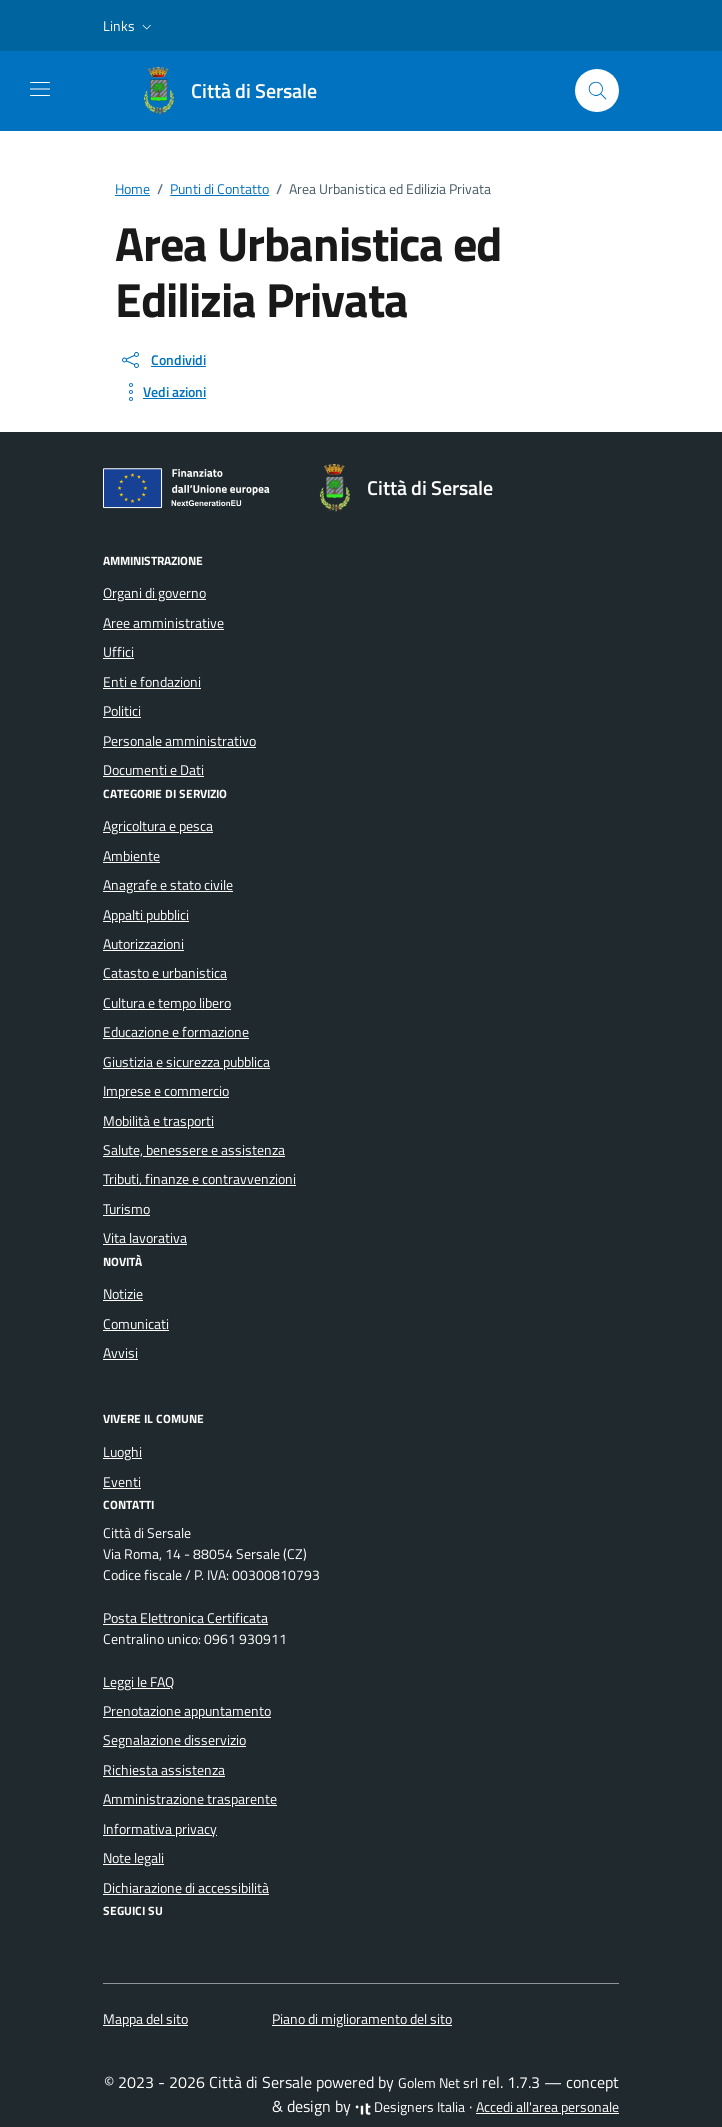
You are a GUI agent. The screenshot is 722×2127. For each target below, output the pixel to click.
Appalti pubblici (146, 915)
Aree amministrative (163, 623)
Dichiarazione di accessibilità (186, 1888)
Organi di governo (154, 593)
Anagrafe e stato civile (168, 885)
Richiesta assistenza (164, 1770)
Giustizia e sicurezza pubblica (186, 1062)
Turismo (126, 1209)
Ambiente (131, 856)
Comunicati (136, 1324)
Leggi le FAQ (138, 1682)
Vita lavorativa (145, 1238)
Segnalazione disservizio (174, 1740)
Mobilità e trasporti (158, 1121)
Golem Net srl (438, 2083)
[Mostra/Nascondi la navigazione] (40, 89)
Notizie (123, 1294)
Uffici (118, 652)
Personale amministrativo (179, 741)
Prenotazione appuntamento (187, 1711)
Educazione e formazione (176, 1032)
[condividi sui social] (162, 360)
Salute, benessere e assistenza (194, 1150)
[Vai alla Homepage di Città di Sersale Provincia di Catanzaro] (238, 91)
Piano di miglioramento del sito (362, 2019)
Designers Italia (410, 2107)
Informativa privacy (160, 1829)
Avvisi (120, 1353)
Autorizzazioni (143, 944)
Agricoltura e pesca (158, 826)
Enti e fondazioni (152, 682)
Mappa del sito (145, 2019)
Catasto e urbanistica (165, 973)
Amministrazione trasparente (190, 1799)
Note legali (133, 1858)
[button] (129, 26)
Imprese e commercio (166, 1091)
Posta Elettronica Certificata (185, 1618)
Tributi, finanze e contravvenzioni (199, 1179)
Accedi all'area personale (547, 2107)
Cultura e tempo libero (167, 1003)
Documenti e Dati (153, 770)
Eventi (122, 1482)
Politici (122, 711)
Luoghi (122, 1452)
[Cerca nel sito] (597, 90)
